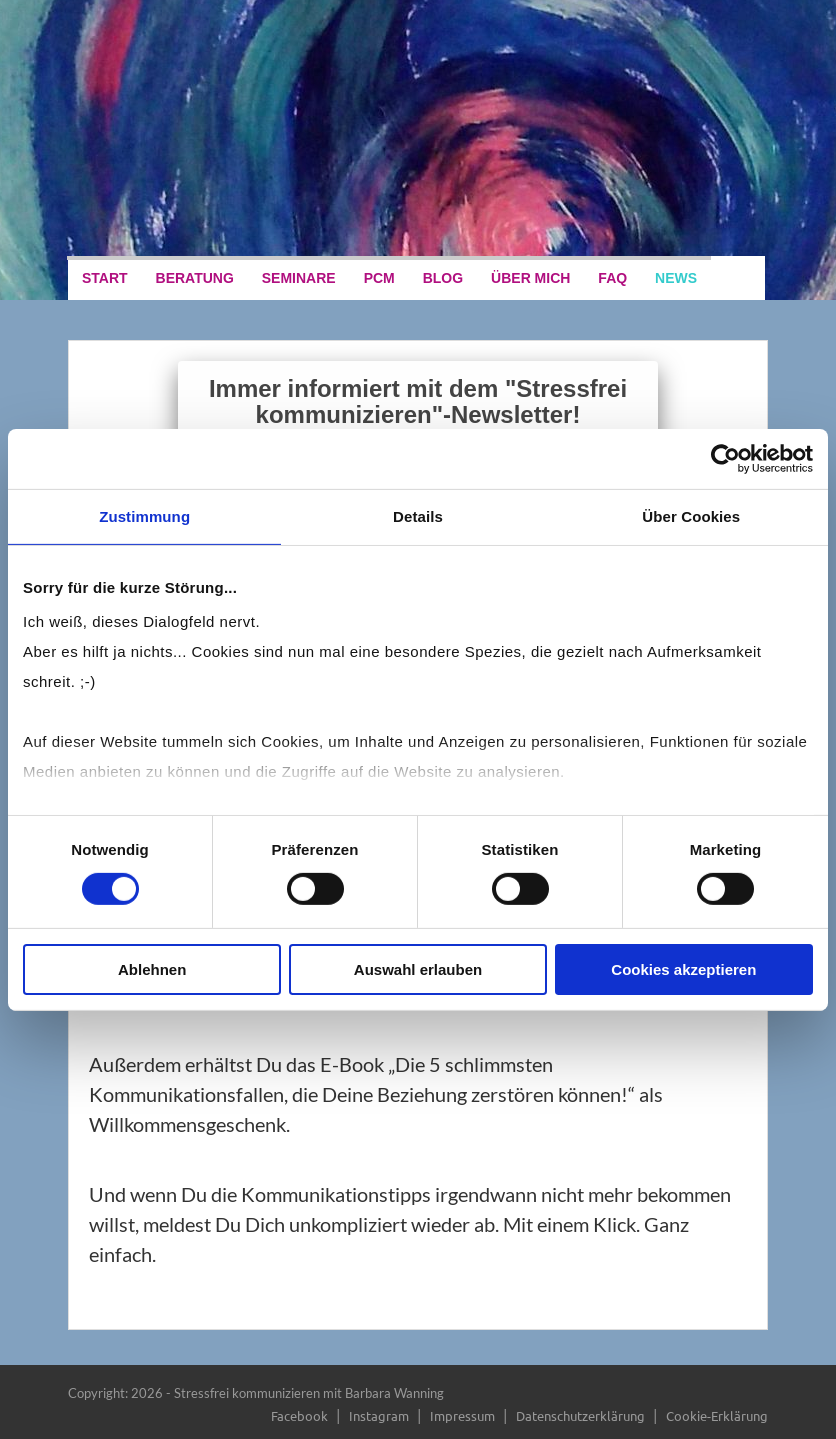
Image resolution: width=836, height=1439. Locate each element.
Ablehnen (152, 969)
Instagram (379, 1415)
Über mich (530, 278)
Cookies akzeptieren (683, 969)
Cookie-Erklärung (717, 1415)
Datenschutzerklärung (580, 1415)
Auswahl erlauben (418, 969)
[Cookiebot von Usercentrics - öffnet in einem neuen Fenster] (725, 458)
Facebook (299, 1415)
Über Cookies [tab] (691, 515)
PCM (379, 278)
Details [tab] (418, 515)
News (676, 278)
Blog (443, 278)
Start (105, 278)
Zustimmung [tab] (144, 515)
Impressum (462, 1415)
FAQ (612, 278)
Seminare (299, 278)
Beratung (195, 278)
